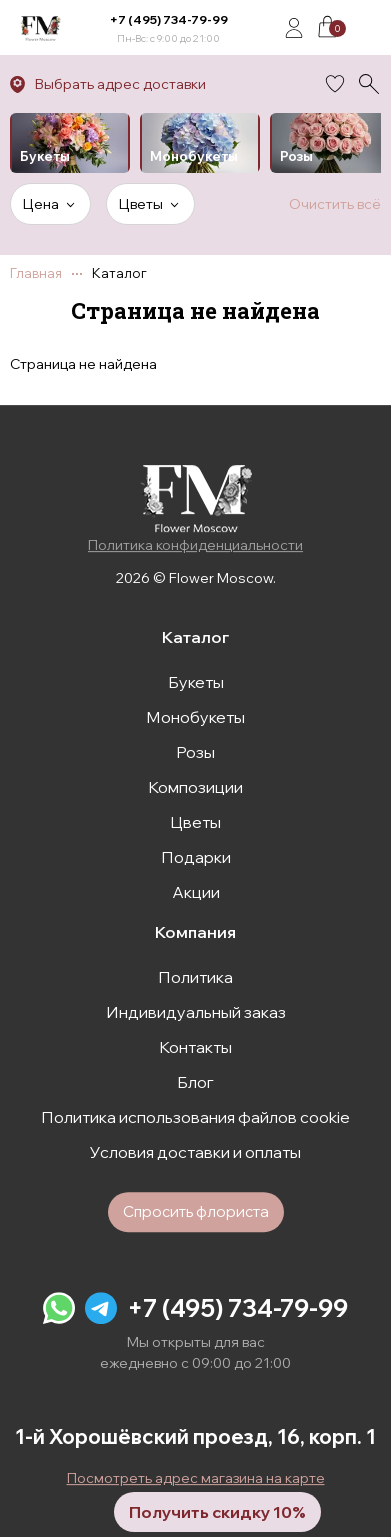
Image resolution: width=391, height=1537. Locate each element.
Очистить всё (335, 204)
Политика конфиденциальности (195, 545)
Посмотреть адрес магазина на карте (196, 1478)
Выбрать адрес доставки (120, 84)
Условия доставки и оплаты (195, 1152)
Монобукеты (195, 717)
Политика (195, 977)
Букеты (196, 682)
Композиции (195, 787)
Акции (196, 892)
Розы (195, 752)
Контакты (195, 1047)
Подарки (196, 857)
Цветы (195, 822)
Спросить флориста (196, 1211)
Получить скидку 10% (217, 1512)
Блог (195, 1082)
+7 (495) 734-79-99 (169, 19)
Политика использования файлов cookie (195, 1117)
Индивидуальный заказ (196, 1012)
